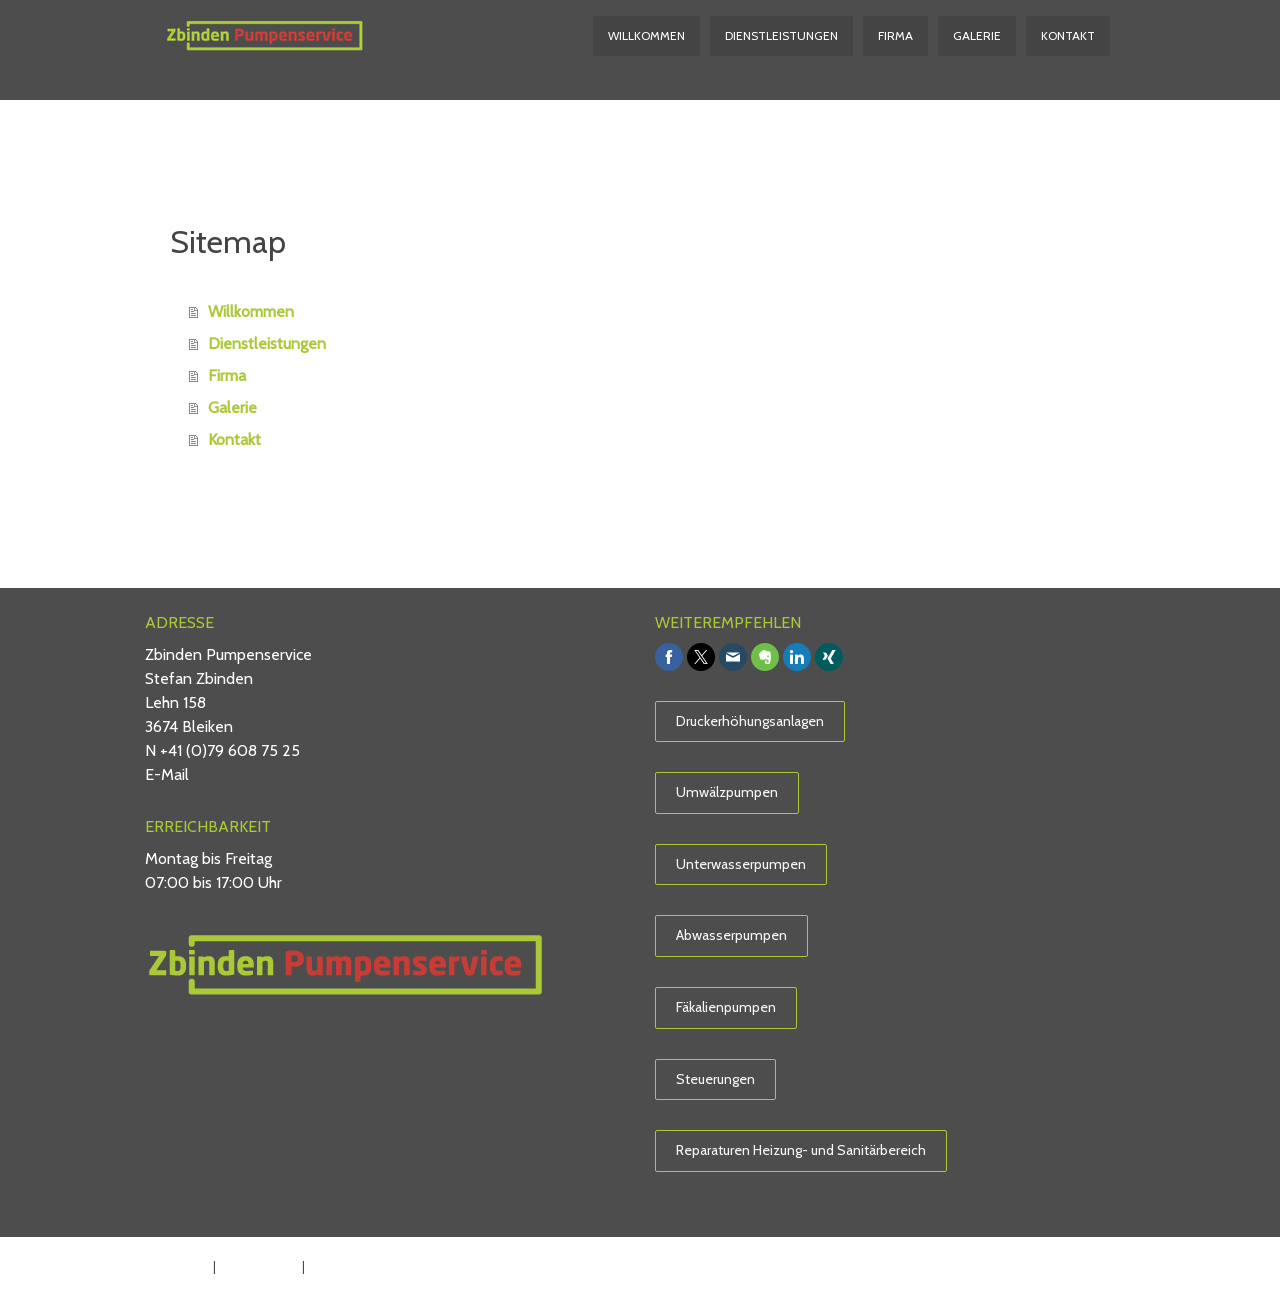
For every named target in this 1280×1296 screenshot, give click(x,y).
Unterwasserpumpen (741, 864)
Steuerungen (715, 1079)
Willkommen (646, 35)
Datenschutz (259, 1266)
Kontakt (1068, 35)
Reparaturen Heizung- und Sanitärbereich (801, 1150)
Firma (895, 35)
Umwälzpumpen (727, 792)
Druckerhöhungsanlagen (750, 721)
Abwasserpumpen (731, 935)
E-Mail (167, 774)
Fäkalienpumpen (726, 1007)
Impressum (174, 1266)
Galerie (977, 35)
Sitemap (334, 1266)
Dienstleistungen (781, 35)
